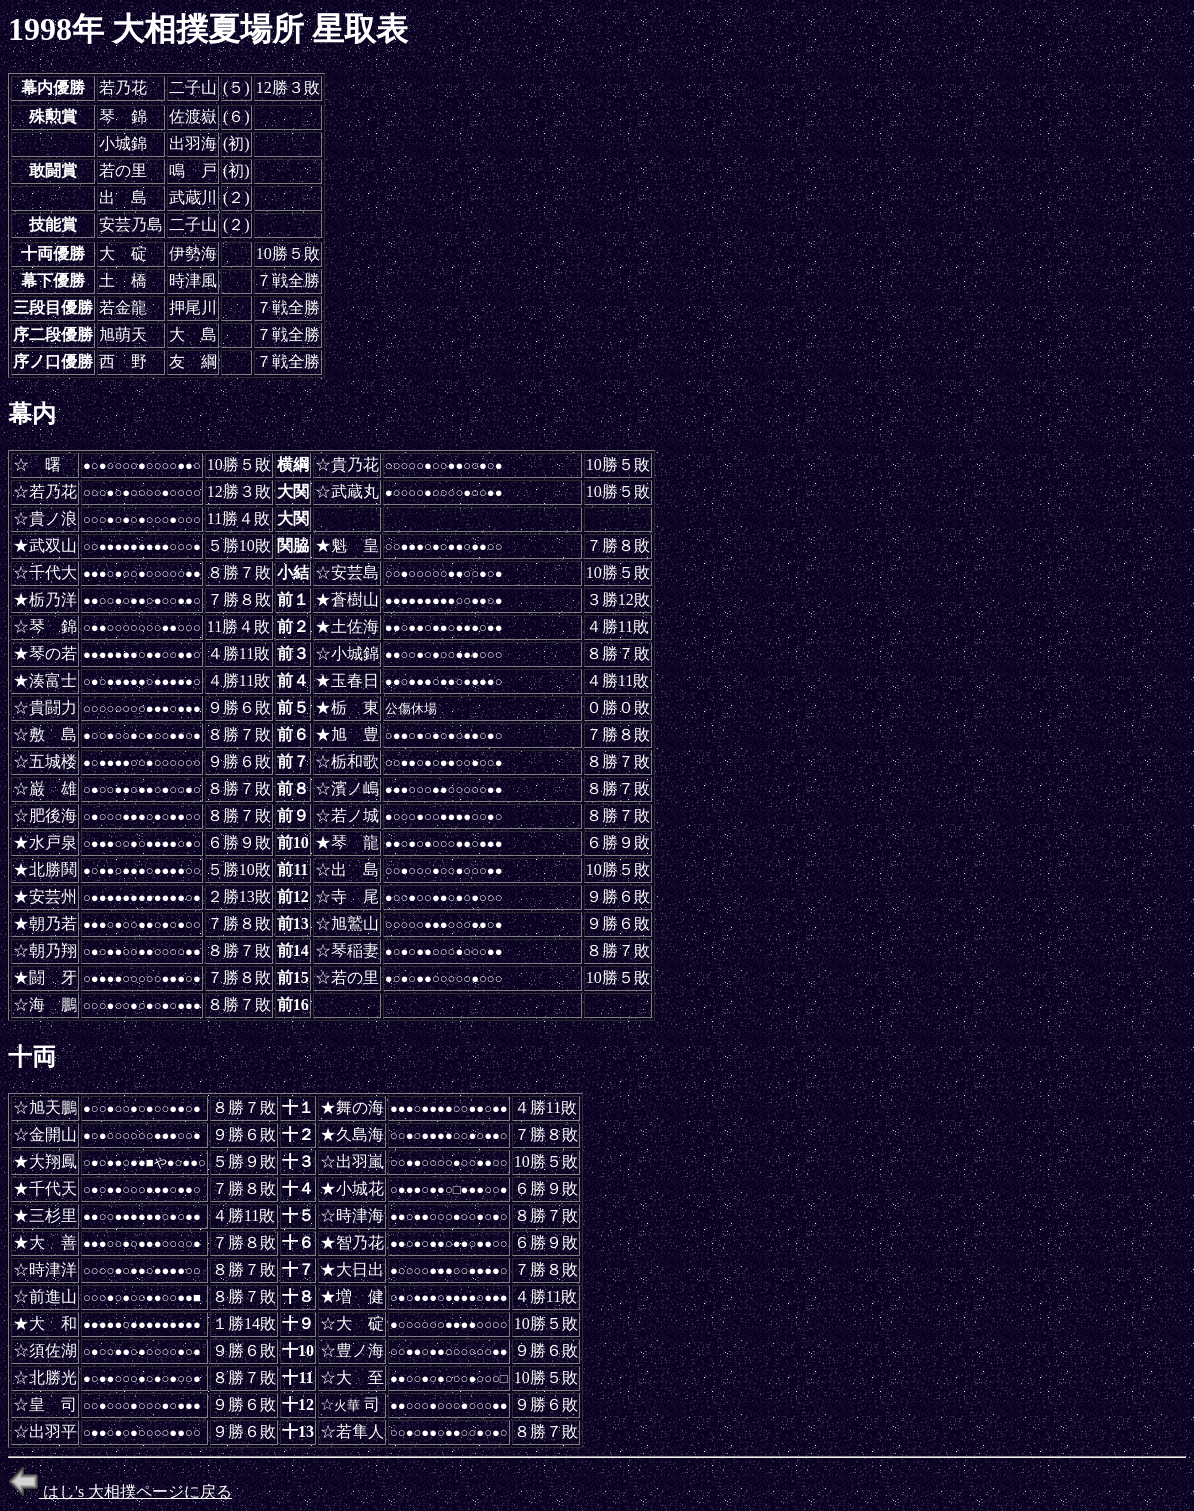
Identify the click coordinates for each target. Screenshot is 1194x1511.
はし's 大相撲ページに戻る (120, 1491)
